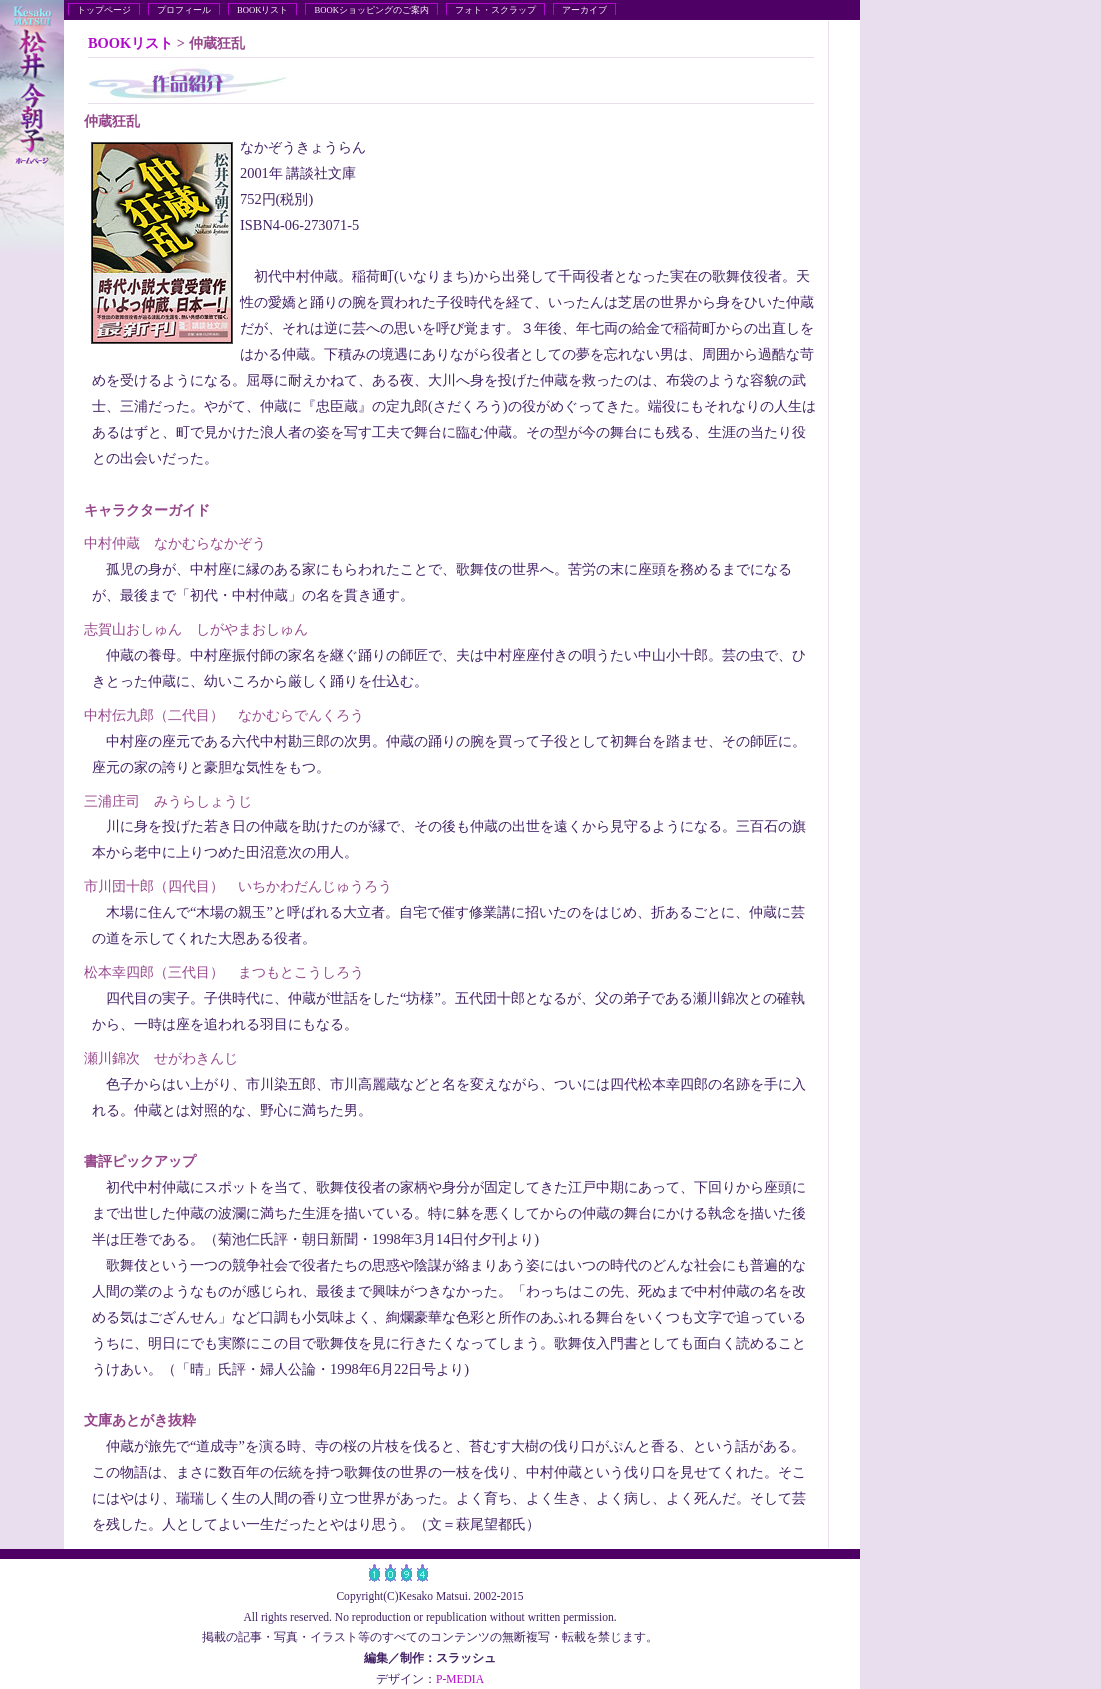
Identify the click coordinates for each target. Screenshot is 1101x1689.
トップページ (104, 10)
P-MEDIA (460, 1679)
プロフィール (184, 10)
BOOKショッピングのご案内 (371, 10)
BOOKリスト (262, 10)
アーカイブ (584, 10)
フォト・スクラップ (495, 10)
